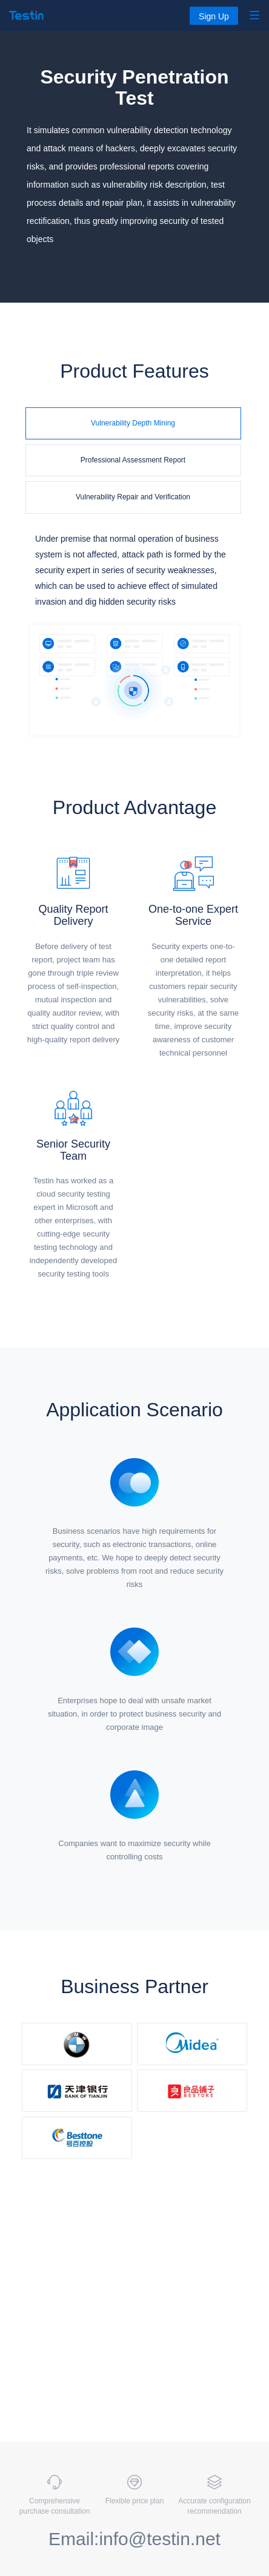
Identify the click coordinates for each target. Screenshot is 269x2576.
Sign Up (214, 16)
